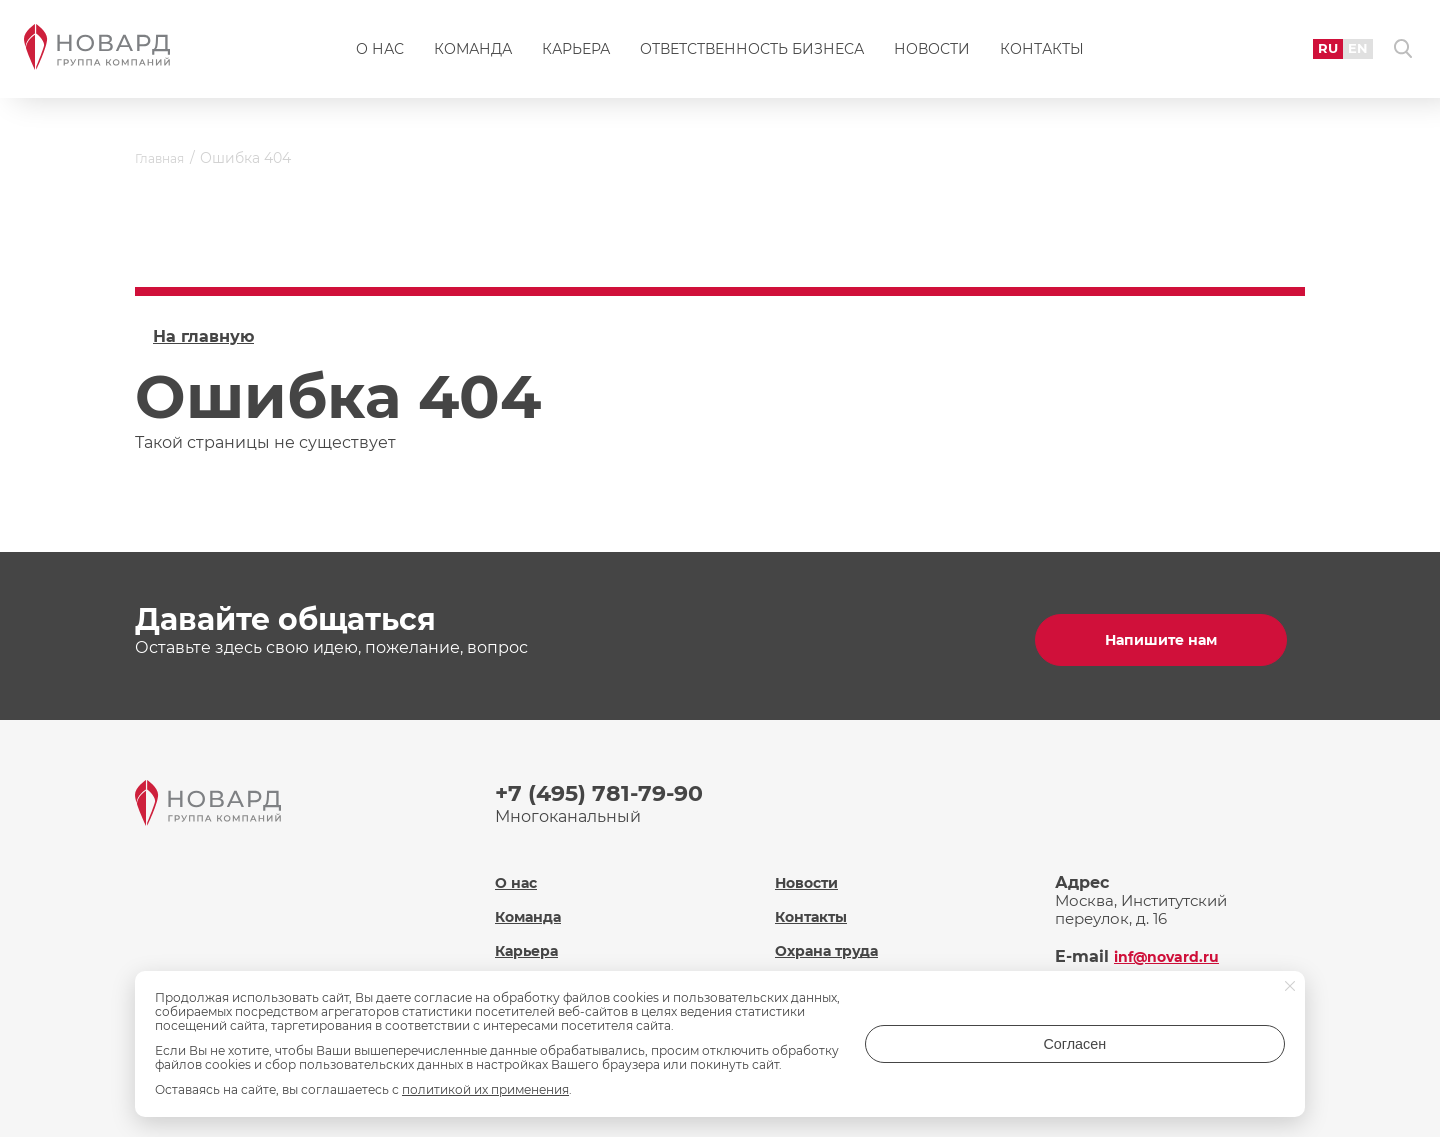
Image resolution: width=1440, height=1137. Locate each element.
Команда (473, 56)
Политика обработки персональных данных (867, 974)
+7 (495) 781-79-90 (608, 785)
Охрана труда (830, 930)
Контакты (1042, 56)
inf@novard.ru (1174, 936)
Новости (932, 56)
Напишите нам (1170, 632)
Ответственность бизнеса (752, 56)
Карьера (576, 56)
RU (1308, 54)
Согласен (1205, 1050)
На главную (203, 336)
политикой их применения (485, 1089)
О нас (380, 56)
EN (1341, 54)
